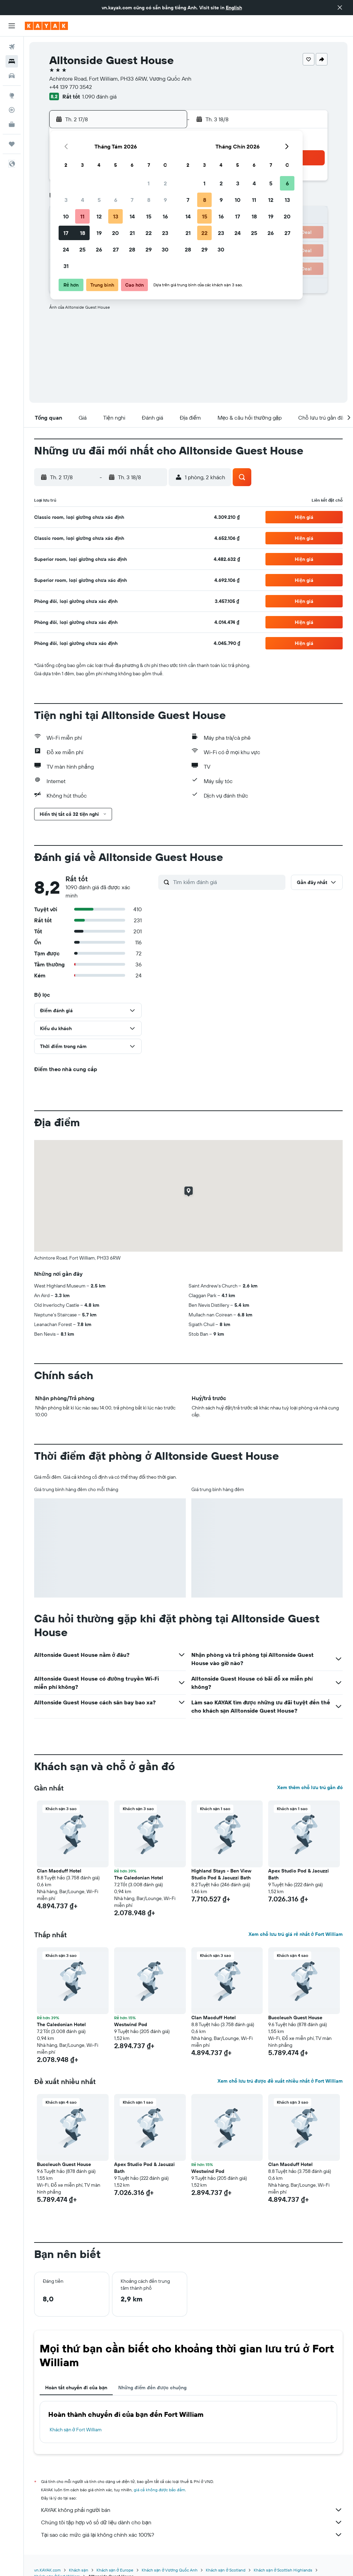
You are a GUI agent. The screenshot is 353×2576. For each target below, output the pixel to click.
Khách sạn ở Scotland (225, 2570)
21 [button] (132, 232)
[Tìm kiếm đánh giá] (227, 882)
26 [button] (99, 249)
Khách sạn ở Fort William (76, 2429)
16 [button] (165, 216)
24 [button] (66, 249)
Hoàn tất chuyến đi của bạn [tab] (76, 2387)
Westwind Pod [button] (130, 2024)
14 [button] (132, 216)
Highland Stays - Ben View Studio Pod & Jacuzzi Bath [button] (221, 1874)
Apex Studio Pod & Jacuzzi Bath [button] (298, 1874)
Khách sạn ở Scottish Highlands (283, 2570)
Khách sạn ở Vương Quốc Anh (170, 2570)
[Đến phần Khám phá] (12, 95)
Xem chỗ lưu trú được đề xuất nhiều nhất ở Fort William (280, 2081)
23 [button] (165, 232)
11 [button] (82, 216)
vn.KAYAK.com (47, 2570)
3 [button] (66, 199)
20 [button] (115, 232)
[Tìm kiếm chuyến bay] (12, 47)
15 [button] (148, 216)
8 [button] (148, 199)
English (234, 7)
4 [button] (82, 199)
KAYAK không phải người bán (192, 2510)
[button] (340, 7)
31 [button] (66, 266)
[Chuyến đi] (12, 144)
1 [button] (149, 183)
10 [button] (66, 216)
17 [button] (65, 232)
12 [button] (99, 216)
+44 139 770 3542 (70, 86)
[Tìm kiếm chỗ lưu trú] (12, 61)
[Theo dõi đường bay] (12, 110)
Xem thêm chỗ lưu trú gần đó (310, 1787)
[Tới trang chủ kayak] (46, 26)
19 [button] (99, 232)
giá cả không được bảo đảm (159, 2489)
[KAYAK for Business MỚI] (12, 124)
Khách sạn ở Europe (115, 2570)
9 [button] (165, 199)
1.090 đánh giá (99, 96)
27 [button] (116, 249)
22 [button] (148, 232)
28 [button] (132, 249)
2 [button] (165, 183)
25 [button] (82, 249)
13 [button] (115, 216)
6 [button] (115, 199)
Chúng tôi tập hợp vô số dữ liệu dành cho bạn (192, 2522)
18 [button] (82, 232)
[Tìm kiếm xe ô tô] (12, 76)
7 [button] (132, 199)
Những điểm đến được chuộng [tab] (152, 2387)
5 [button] (99, 199)
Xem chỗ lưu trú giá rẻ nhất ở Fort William (296, 1934)
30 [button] (165, 249)
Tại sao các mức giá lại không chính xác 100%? (192, 2535)
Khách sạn (78, 2570)
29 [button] (148, 249)
